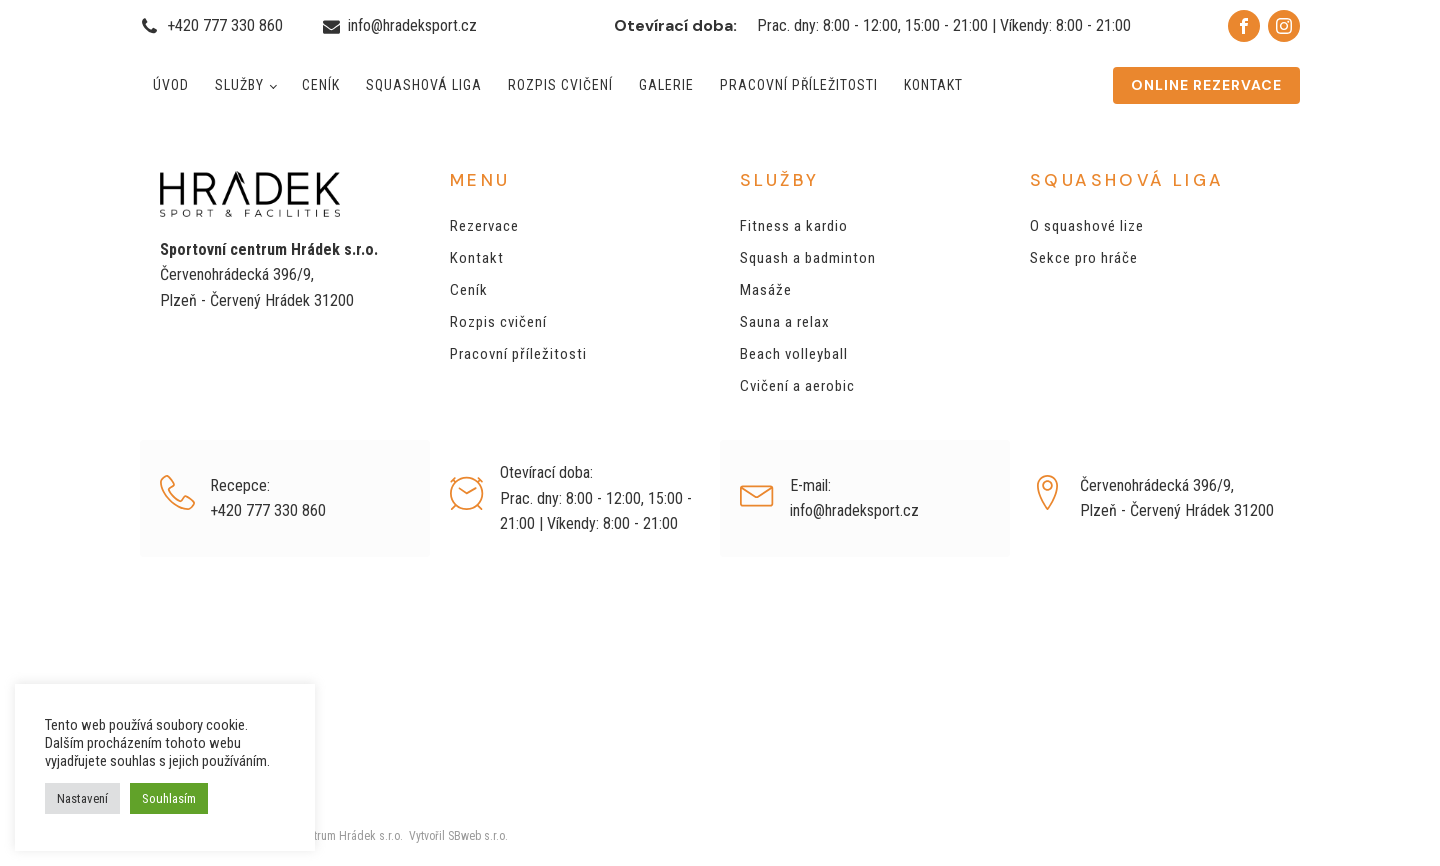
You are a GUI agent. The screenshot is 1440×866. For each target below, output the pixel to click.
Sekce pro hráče (1084, 258)
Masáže (766, 290)
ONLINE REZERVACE (1206, 85)
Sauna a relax (785, 322)
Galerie (666, 85)
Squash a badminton (808, 258)
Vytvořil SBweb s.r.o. (455, 836)
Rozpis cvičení (560, 85)
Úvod (171, 85)
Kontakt (933, 85)
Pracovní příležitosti (799, 85)
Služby (239, 85)
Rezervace (484, 226)
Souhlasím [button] (169, 798)
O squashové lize (1087, 226)
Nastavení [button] (82, 798)
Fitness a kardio (794, 226)
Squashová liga (424, 85)
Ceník (321, 85)
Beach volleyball (794, 354)
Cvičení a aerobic (797, 386)
